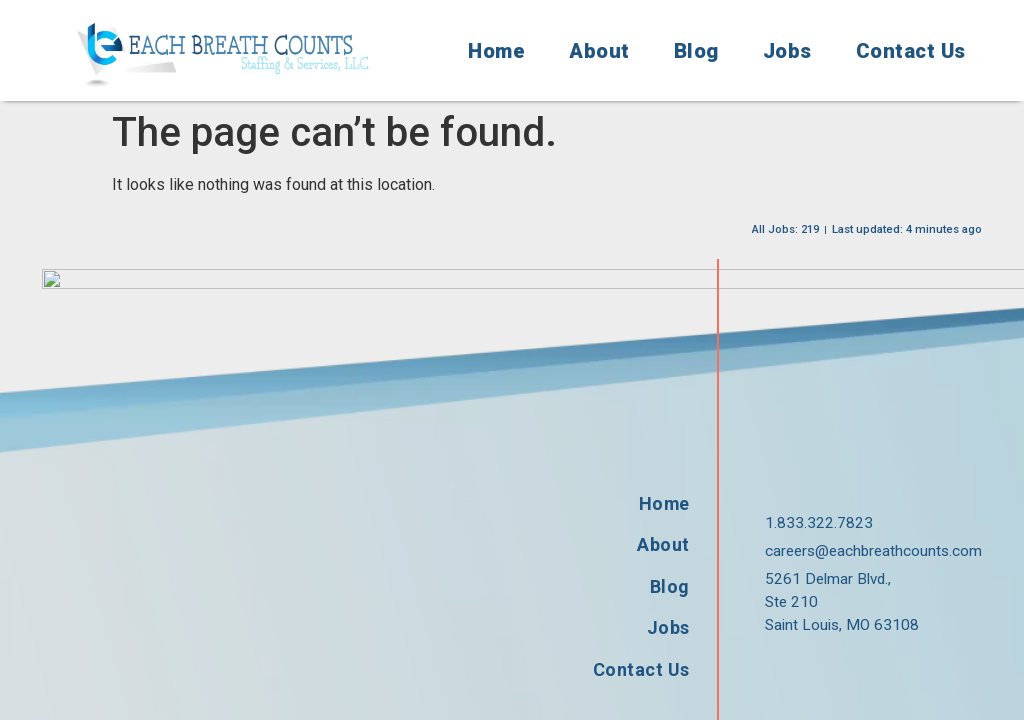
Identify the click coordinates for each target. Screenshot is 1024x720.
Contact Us (911, 51)
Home (496, 51)
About (599, 51)
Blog (696, 51)
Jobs (787, 51)
